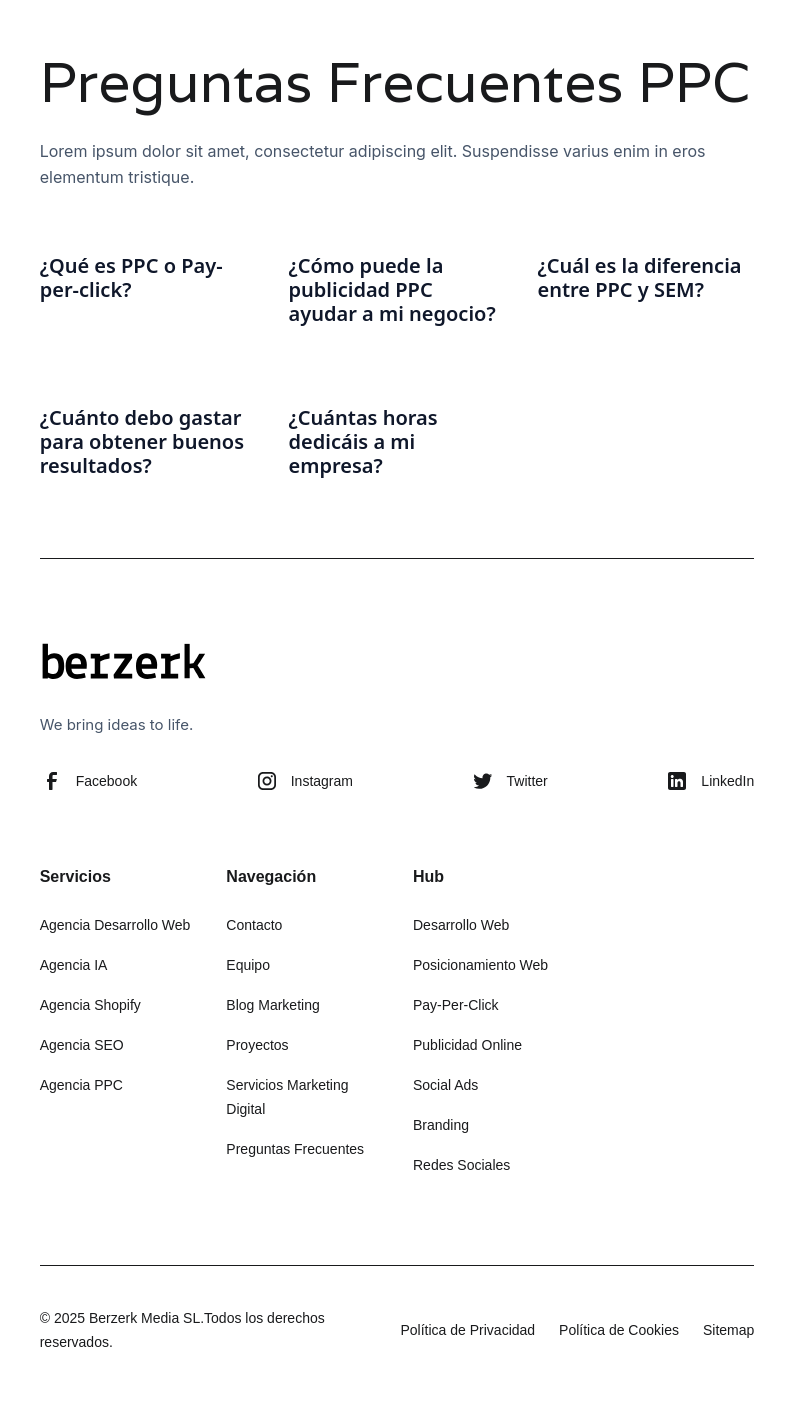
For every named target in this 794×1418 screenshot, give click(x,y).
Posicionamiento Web (480, 965)
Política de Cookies (619, 1330)
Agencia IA (74, 965)
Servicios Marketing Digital (287, 1097)
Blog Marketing (272, 1005)
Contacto (254, 925)
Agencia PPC (81, 1085)
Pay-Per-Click (456, 1005)
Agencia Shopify (90, 1005)
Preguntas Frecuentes (295, 1149)
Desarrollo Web (461, 925)
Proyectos (257, 1045)
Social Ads (445, 1085)
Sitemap (728, 1330)
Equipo (248, 965)
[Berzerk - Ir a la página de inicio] (123, 664)
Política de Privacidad (467, 1330)
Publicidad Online (467, 1045)
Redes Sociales (461, 1165)
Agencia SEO (82, 1045)
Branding (441, 1125)
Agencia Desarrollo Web (115, 925)
